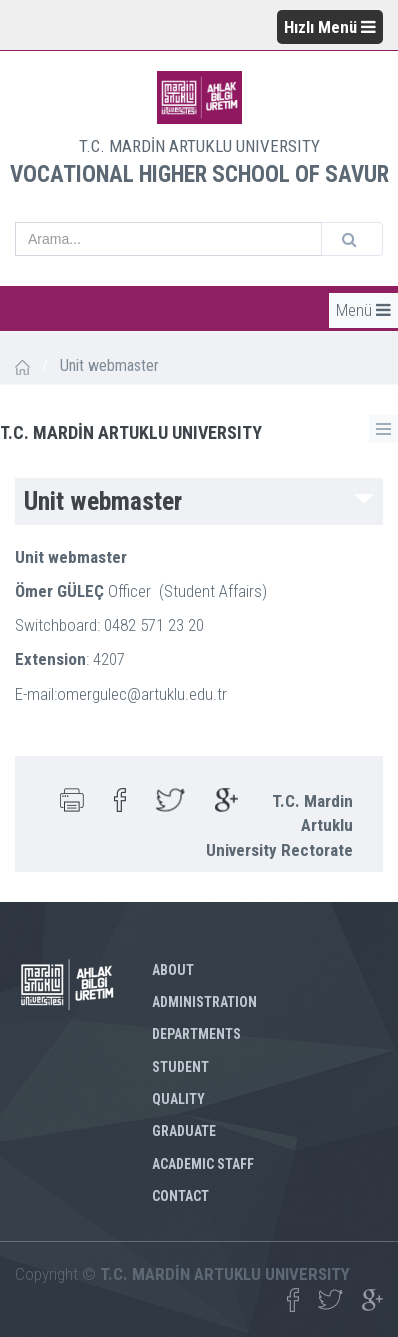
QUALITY (178, 1099)
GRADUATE (184, 1131)
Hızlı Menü (330, 27)
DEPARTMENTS (196, 1034)
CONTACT (180, 1196)
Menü (363, 310)
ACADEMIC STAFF (203, 1164)
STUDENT (180, 1067)
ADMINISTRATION (204, 1002)
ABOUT (173, 970)
